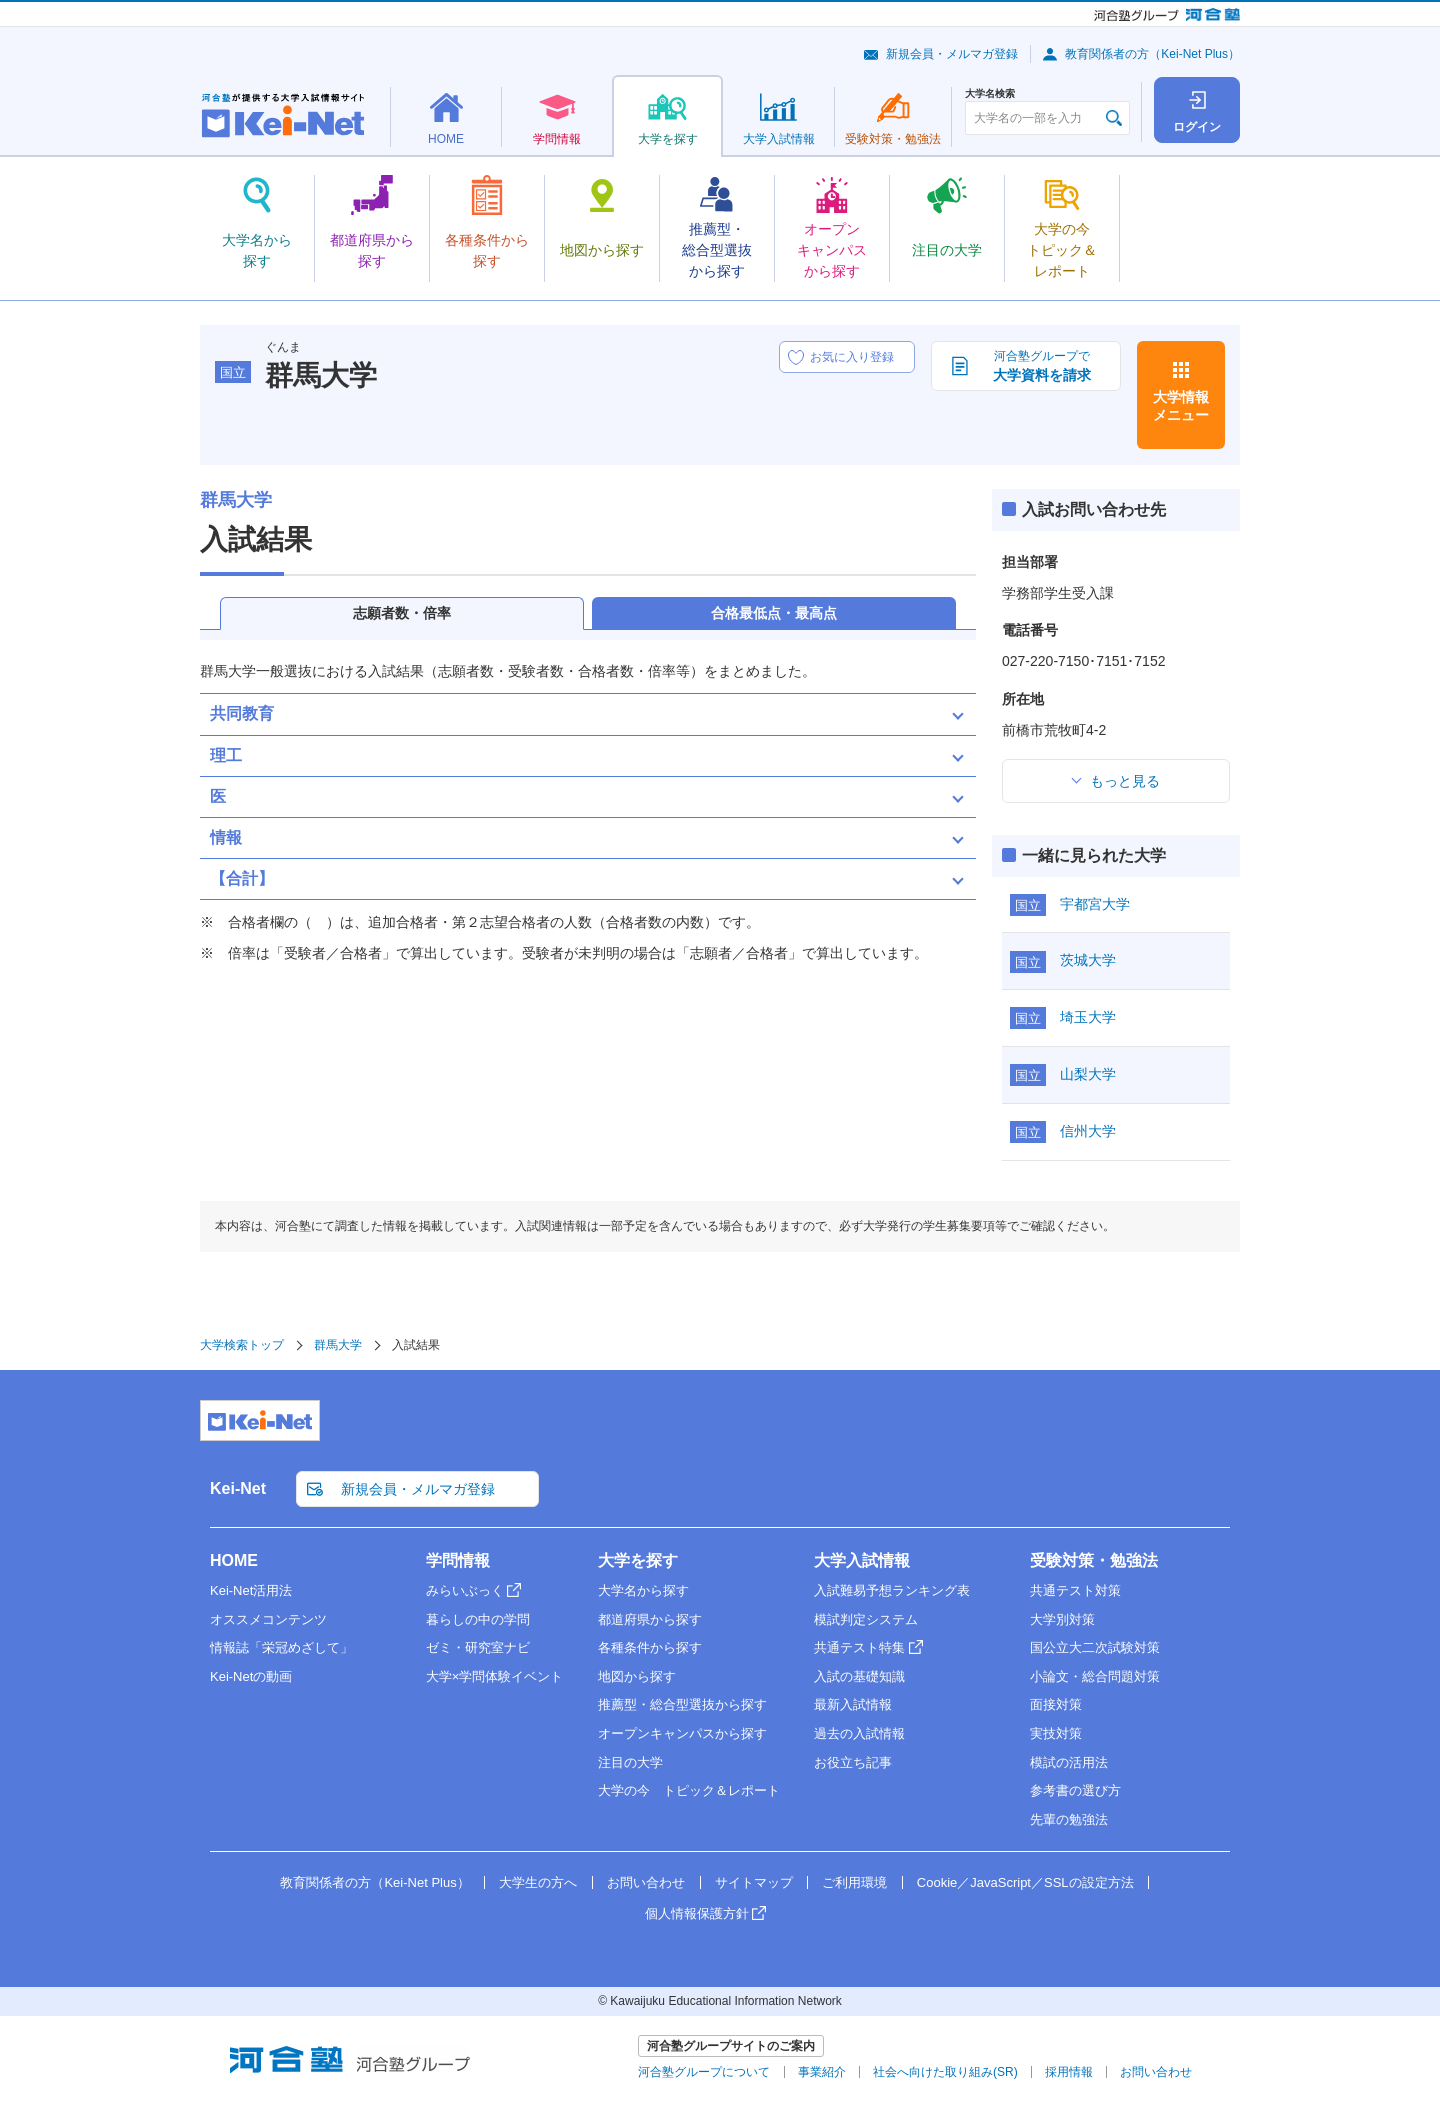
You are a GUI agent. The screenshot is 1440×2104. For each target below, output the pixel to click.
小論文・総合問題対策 (1095, 1676)
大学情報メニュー (1181, 406)
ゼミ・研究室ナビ (478, 1647)
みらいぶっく (465, 1590)
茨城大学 (1088, 960)
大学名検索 (990, 94)
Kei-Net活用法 (251, 1590)
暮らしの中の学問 (478, 1619)
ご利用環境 (854, 1882)
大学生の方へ (538, 1882)
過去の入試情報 (859, 1733)
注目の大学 (630, 1762)
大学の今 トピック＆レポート (689, 1790)
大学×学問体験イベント (495, 1676)
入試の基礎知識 (859, 1676)
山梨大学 (1088, 1074)
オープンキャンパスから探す (682, 1733)
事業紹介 (822, 2072)
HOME (234, 1560)
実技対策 (1056, 1733)
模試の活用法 (1069, 1762)
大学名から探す (643, 1590)
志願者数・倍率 (402, 613)
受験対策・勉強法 (1094, 1560)
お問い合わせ (646, 1882)
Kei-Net (238, 1488)
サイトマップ (754, 1882)
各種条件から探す (650, 1647)
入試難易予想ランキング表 (892, 1590)
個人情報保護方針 (697, 1913)
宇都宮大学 (1095, 904)
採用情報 (1069, 2072)
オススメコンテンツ (268, 1619)
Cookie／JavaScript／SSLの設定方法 (1025, 1882)
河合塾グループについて (704, 2072)
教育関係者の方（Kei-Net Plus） (1152, 54)
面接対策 (1056, 1704)
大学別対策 (1062, 1619)
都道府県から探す (650, 1619)
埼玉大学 (1088, 1017)
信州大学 (1088, 1131)
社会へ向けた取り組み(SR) (945, 2072)
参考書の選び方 (1075, 1790)
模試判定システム (866, 1619)
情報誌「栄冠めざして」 (281, 1647)
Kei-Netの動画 (251, 1676)
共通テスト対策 (1075, 1590)
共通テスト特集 (859, 1647)
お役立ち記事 (853, 1762)
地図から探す (637, 1676)
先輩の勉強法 (1069, 1819)
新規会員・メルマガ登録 (952, 54)
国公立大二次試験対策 (1095, 1647)
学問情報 (458, 1560)
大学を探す (638, 1560)
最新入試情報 (853, 1704)
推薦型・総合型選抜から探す (682, 1704)
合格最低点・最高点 (774, 613)
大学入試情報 (862, 1560)
